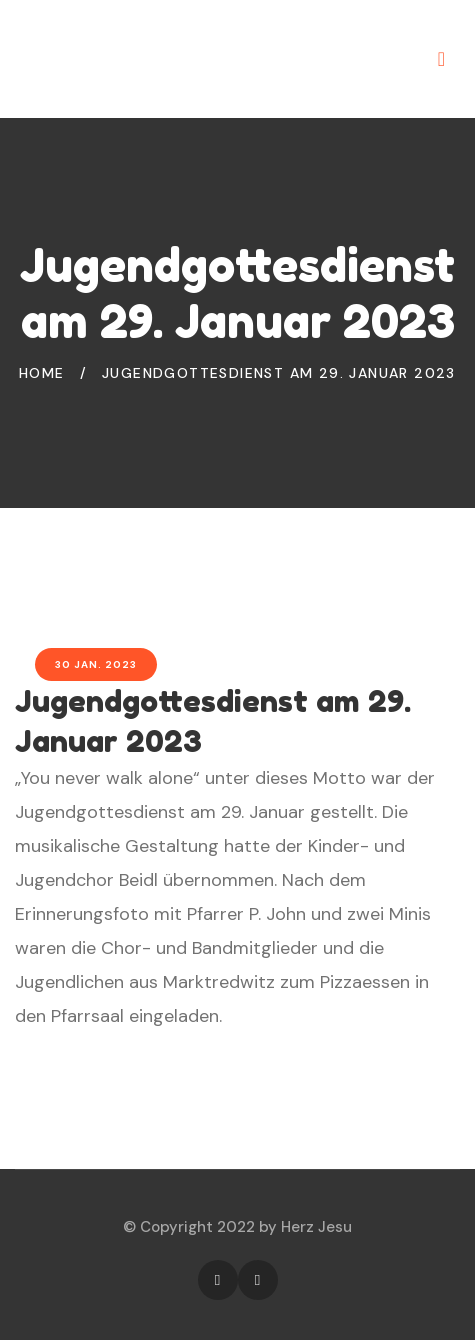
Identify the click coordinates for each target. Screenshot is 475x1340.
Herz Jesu (316, 1227)
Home (42, 373)
